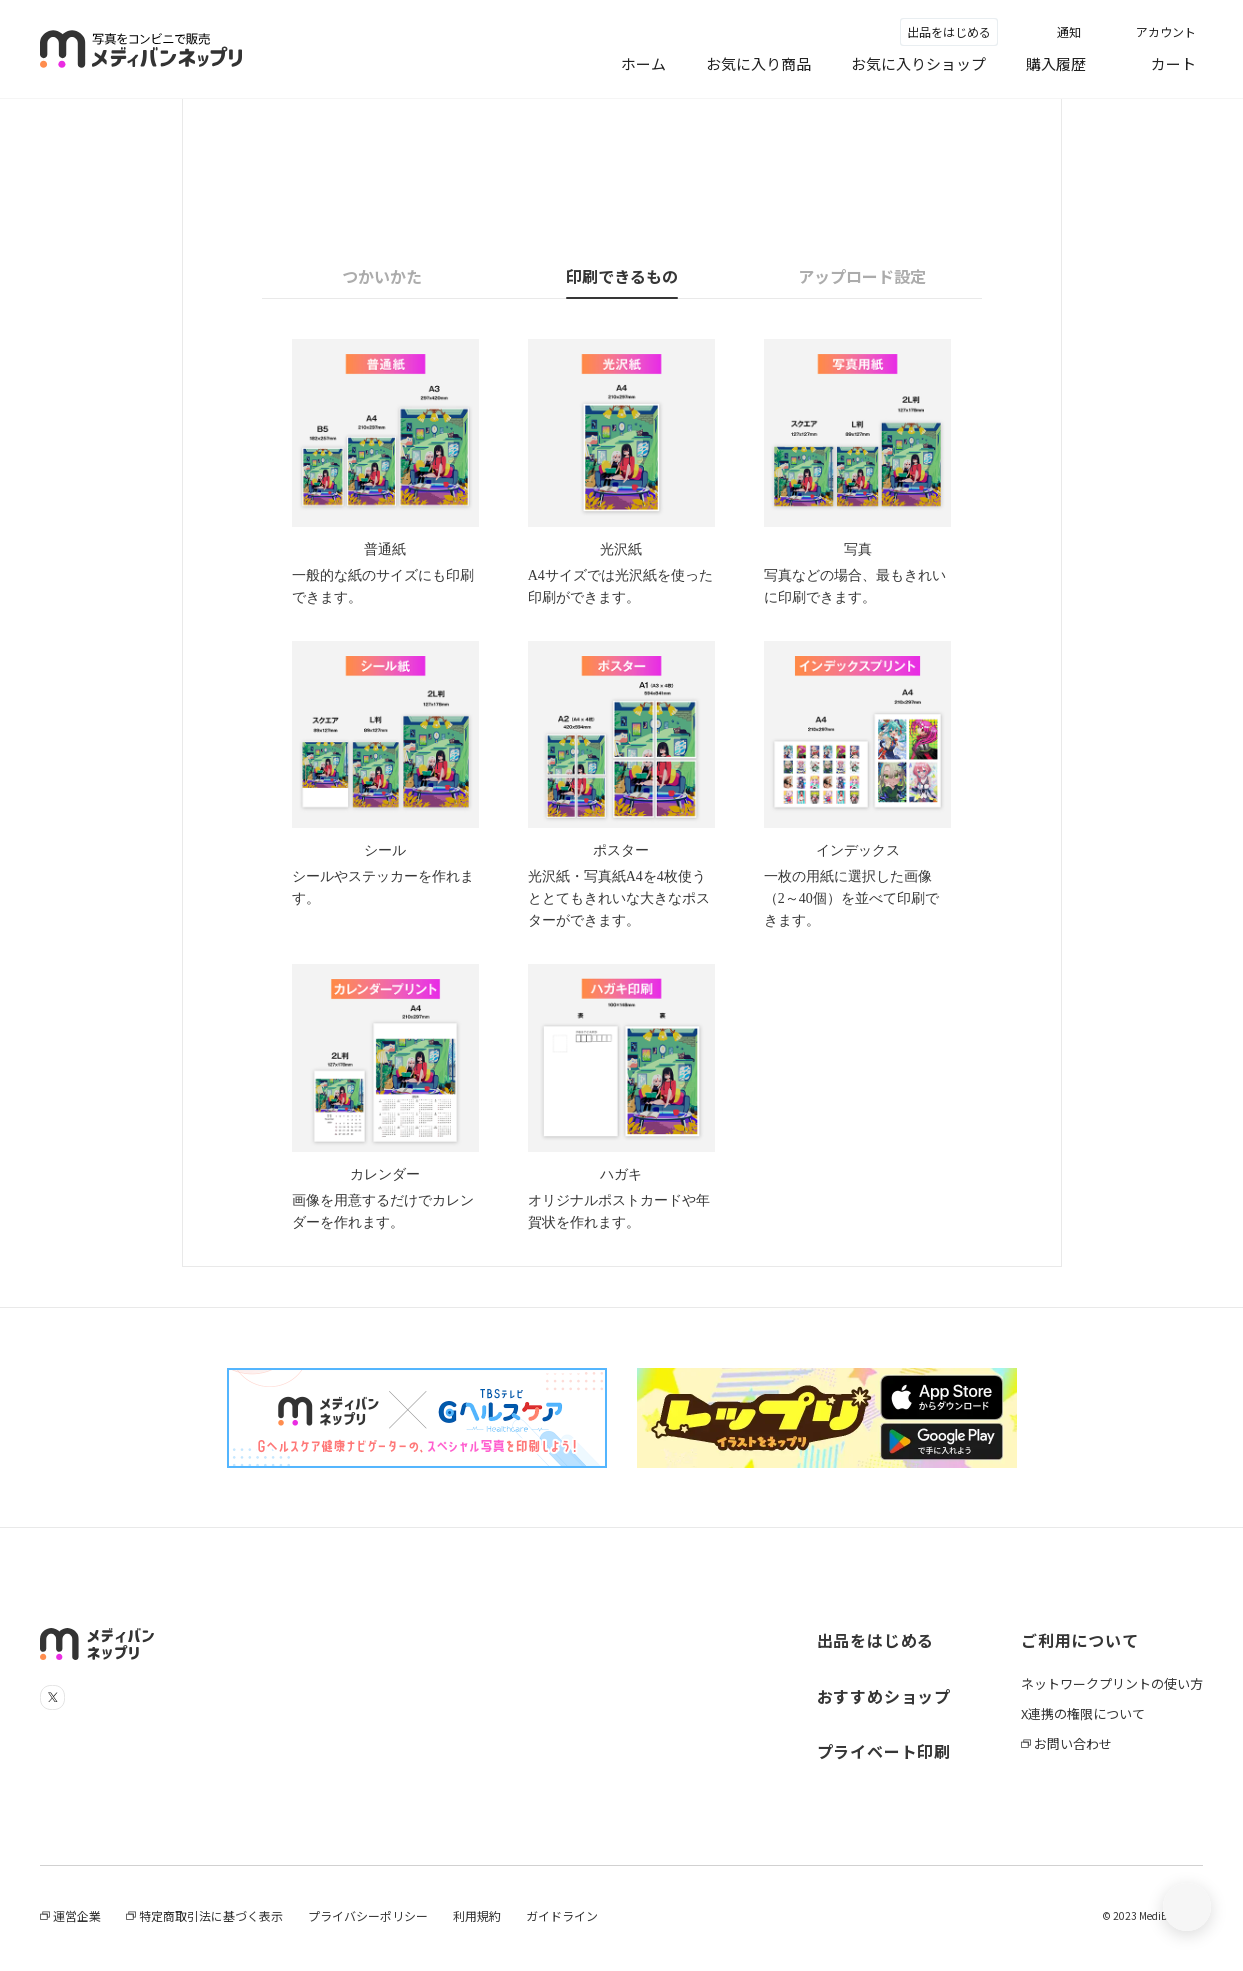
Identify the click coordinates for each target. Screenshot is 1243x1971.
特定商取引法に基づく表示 (209, 1915)
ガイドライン (562, 1915)
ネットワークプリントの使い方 (1112, 1683)
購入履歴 (1056, 63)
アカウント (1166, 31)
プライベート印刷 (884, 1751)
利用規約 (477, 1915)
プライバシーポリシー (368, 1915)
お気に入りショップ (918, 63)
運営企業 (75, 1915)
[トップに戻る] (1187, 1907)
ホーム (643, 63)
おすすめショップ (884, 1696)
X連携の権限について (1083, 1713)
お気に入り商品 (758, 63)
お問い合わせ (1071, 1743)
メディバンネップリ (141, 49)
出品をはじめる (949, 31)
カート (1173, 63)
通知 (1069, 31)
